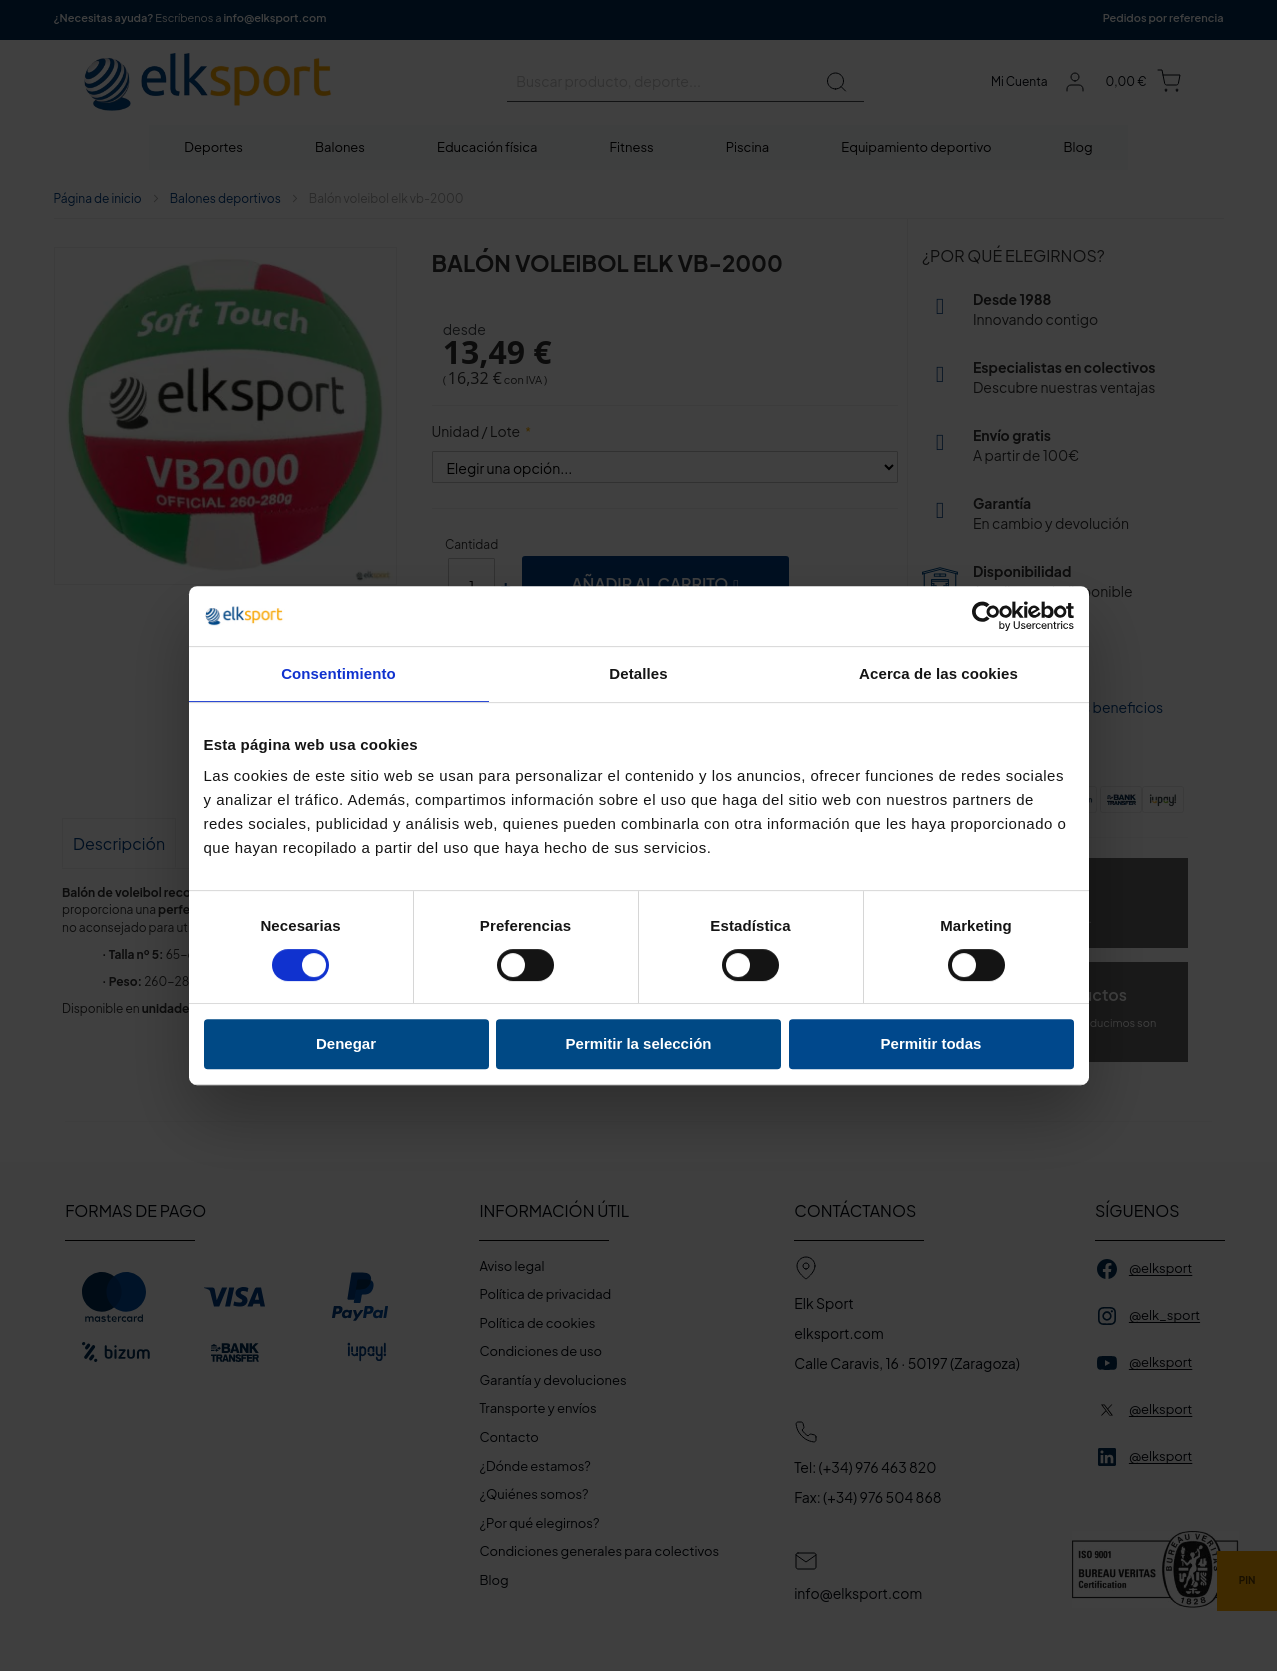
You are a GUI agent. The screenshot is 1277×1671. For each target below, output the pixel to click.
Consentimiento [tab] (338, 673)
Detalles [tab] (638, 673)
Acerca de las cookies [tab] (938, 673)
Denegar (346, 1043)
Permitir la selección (639, 1043)
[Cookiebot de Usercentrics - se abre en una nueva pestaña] (986, 616)
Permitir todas (931, 1043)
